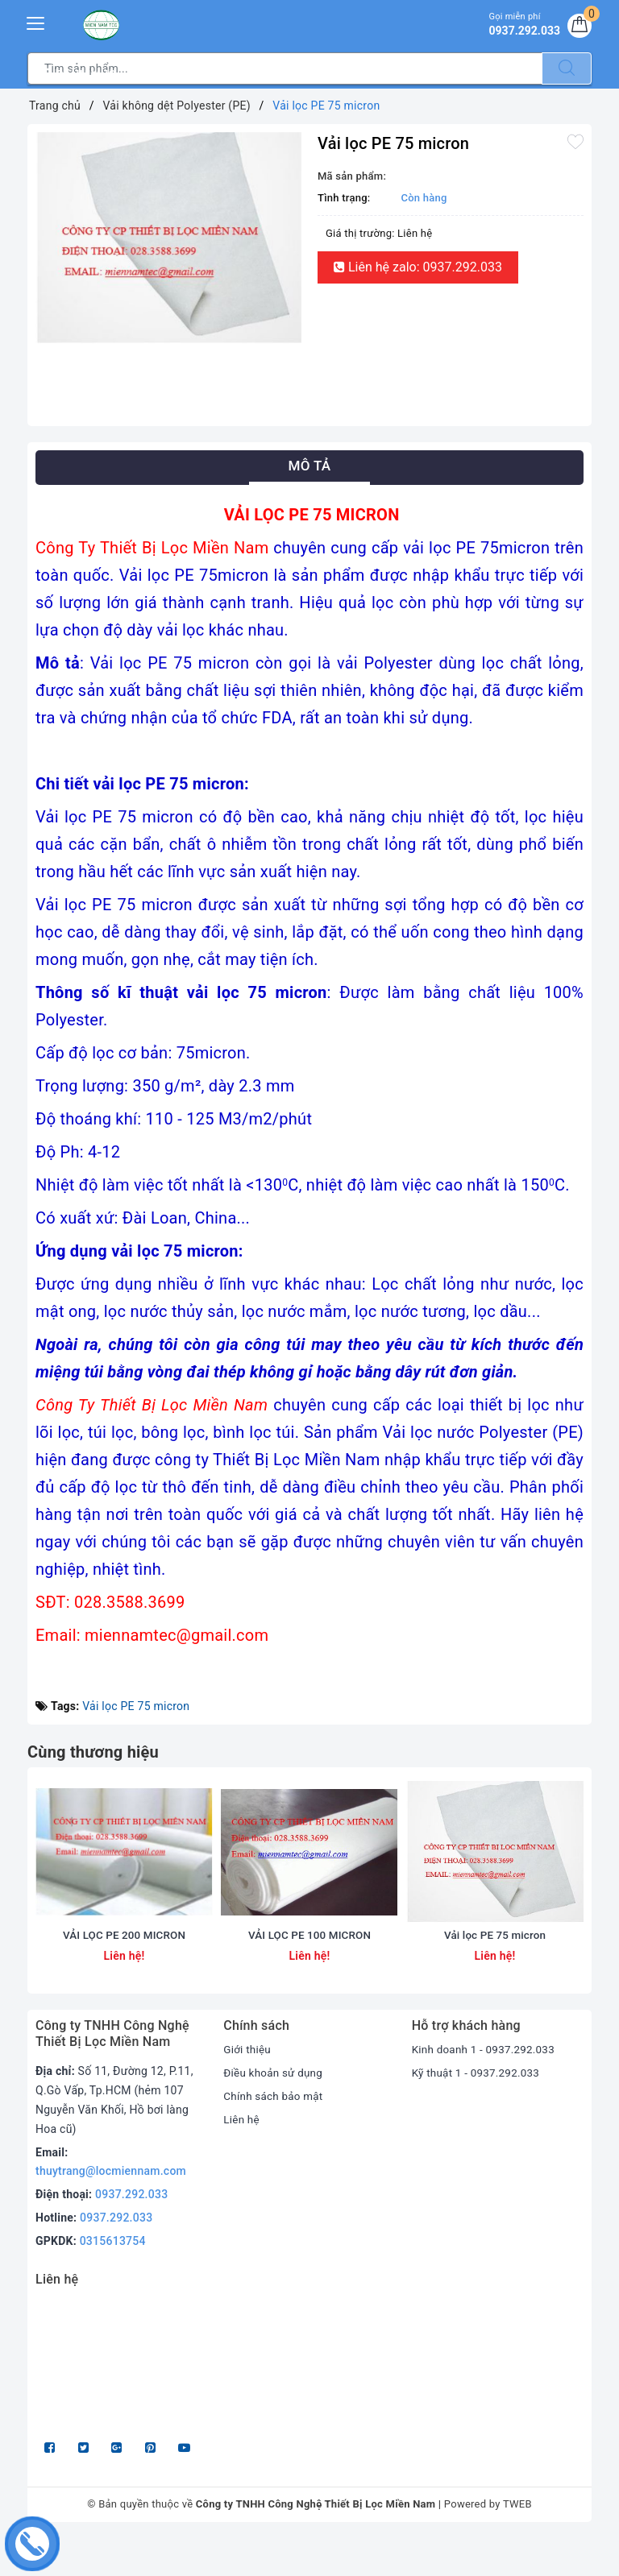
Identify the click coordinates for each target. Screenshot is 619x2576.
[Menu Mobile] (36, 21)
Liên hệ (241, 2157)
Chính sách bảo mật (274, 2134)
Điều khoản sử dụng (274, 2111)
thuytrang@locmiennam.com (110, 2209)
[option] (168, 238)
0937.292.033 (131, 2232)
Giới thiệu (247, 2087)
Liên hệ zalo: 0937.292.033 (418, 267)
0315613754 (113, 2279)
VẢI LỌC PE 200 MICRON (124, 1973)
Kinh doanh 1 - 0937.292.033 (486, 2087)
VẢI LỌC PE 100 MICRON (310, 1973)
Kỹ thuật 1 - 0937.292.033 (478, 2111)
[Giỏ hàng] (578, 27)
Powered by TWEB (488, 2543)
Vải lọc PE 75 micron (135, 1706)
